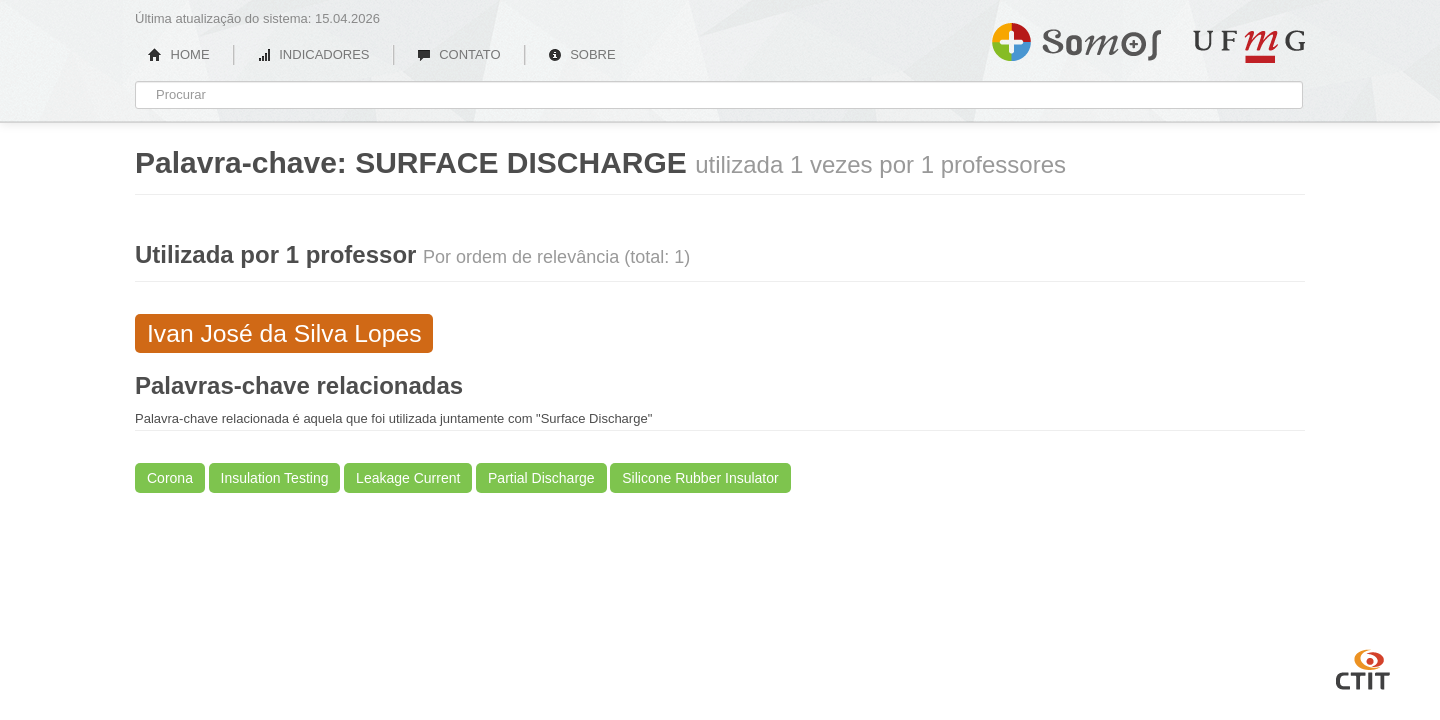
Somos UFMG (1076, 38)
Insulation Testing (275, 478)
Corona (170, 478)
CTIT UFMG (1363, 667)
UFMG (1249, 46)
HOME (179, 54)
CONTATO (459, 54)
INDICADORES (313, 54)
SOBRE (582, 54)
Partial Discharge (541, 478)
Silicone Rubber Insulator (700, 478)
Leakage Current (408, 478)
